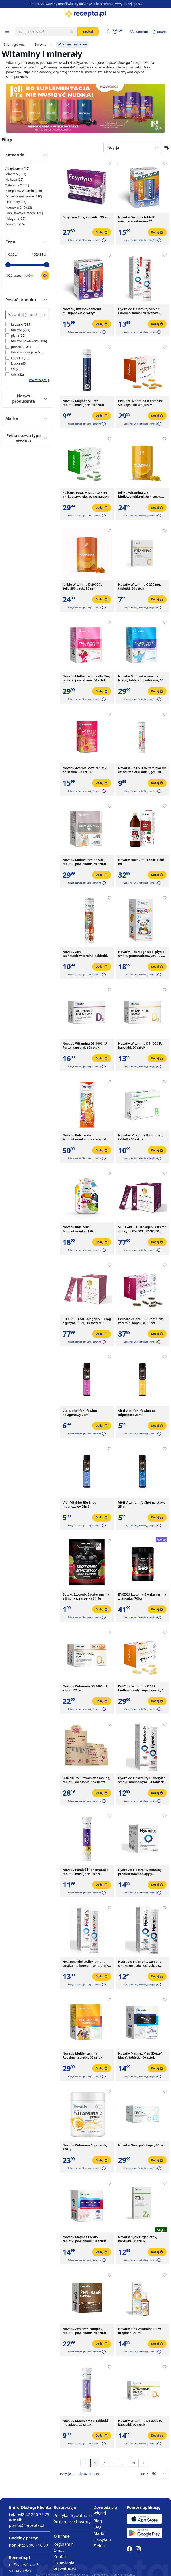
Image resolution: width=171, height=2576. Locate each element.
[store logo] (85, 14)
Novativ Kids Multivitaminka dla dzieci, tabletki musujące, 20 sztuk (142, 770)
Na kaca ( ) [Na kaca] (14, 179)
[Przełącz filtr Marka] (27, 418)
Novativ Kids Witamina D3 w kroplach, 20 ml (139, 2331)
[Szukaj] (71, 31)
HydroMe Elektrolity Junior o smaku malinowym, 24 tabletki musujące (86, 1964)
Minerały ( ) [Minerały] (15, 174)
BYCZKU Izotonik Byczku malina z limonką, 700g (142, 1596)
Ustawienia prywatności (64, 2565)
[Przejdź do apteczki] (139, 32)
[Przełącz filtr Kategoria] (27, 156)
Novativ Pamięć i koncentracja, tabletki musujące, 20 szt (86, 1872)
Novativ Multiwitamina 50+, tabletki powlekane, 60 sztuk (84, 862)
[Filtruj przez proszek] (18, 346)
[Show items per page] (159, 2473)
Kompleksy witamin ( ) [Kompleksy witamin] (23, 190)
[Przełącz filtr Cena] (27, 243)
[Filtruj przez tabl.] (14, 374)
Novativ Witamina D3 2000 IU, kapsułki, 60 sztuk (140, 2423)
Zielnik (99, 2545)
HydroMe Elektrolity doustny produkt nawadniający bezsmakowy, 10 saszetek (140, 1872)
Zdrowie (40, 45)
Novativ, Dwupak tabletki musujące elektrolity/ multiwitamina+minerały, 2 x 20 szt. (86, 311)
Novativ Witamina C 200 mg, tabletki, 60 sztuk (139, 586)
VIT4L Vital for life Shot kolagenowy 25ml (80, 1413)
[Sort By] (132, 147)
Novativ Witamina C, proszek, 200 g (85, 2147)
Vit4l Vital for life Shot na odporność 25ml (137, 1413)
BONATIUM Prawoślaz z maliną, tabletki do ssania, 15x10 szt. (86, 1780)
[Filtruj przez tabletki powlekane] (26, 341)
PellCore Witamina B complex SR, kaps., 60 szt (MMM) (140, 403)
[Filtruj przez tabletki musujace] (24, 352)
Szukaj (88, 31)
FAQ (97, 2527)
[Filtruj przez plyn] (15, 335)
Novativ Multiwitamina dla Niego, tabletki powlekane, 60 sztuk (140, 678)
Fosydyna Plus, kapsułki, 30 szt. (86, 217)
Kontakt (60, 2556)
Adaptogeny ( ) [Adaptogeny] (17, 168)
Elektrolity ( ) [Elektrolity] (15, 201)
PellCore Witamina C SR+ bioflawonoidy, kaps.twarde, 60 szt (141, 1688)
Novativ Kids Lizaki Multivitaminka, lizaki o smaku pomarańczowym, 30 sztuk (86, 1137)
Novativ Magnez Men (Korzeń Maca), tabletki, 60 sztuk (140, 2055)
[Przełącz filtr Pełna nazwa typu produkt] (27, 438)
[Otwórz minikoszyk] (159, 31)
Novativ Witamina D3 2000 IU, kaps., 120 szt (85, 1688)
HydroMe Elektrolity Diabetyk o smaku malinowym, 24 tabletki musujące (142, 1780)
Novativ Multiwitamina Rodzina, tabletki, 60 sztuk (82, 2055)
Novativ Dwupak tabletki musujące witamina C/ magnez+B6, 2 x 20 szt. (137, 219)
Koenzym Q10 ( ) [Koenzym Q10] (18, 207)
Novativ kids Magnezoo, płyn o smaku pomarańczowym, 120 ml (141, 954)
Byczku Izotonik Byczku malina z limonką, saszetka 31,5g (86, 1596)
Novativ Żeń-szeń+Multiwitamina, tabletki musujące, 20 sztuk (85, 954)
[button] (103, 240)
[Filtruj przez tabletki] (17, 330)
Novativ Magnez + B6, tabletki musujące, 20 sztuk (85, 2423)
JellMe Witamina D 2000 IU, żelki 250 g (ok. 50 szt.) (83, 586)
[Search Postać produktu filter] (27, 314)
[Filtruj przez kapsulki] (17, 357)
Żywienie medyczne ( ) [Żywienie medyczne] (23, 196)
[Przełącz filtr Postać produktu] (27, 301)
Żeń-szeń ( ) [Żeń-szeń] (15, 224)
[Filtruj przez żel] (13, 369)
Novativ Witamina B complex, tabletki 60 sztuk (140, 1137)
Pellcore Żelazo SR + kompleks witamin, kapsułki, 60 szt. (141, 1321)
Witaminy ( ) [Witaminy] (17, 185)
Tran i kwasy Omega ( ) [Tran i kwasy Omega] (24, 213)
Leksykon (102, 2539)
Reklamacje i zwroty (71, 2521)
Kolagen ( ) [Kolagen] (15, 218)
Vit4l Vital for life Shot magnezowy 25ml (79, 1505)
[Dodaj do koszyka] (101, 232)
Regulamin (63, 2544)
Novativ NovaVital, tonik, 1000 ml (141, 862)
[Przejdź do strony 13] (123, 2463)
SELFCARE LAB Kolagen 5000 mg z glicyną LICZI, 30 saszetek (87, 1321)
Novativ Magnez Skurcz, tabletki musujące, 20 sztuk (83, 403)
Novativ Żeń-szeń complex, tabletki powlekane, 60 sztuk (84, 2331)
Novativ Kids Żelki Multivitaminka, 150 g (79, 1229)
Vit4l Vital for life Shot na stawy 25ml (141, 1505)
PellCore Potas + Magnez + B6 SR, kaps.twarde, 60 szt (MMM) (86, 495)
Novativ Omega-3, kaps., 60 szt (141, 2145)
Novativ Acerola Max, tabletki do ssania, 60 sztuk (85, 770)
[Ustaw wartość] (45, 275)
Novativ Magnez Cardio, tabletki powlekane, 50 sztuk (84, 2239)
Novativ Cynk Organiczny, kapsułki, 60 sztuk (137, 2239)
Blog (97, 2520)
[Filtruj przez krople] (16, 363)
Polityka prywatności (72, 2515)
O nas (58, 2550)
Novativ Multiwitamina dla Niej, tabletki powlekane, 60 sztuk (86, 678)
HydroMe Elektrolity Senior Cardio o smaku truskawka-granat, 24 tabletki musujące (140, 311)
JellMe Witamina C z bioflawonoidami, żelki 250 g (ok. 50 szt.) (139, 495)
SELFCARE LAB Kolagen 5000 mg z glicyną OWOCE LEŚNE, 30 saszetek (142, 1229)
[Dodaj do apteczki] (109, 163)
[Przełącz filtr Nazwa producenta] (27, 398)
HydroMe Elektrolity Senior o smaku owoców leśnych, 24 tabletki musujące (140, 1964)
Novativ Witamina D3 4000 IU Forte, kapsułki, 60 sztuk (85, 1046)
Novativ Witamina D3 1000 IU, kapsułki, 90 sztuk (140, 1046)
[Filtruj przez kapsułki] (18, 324)
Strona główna (14, 45)
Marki (98, 2533)
